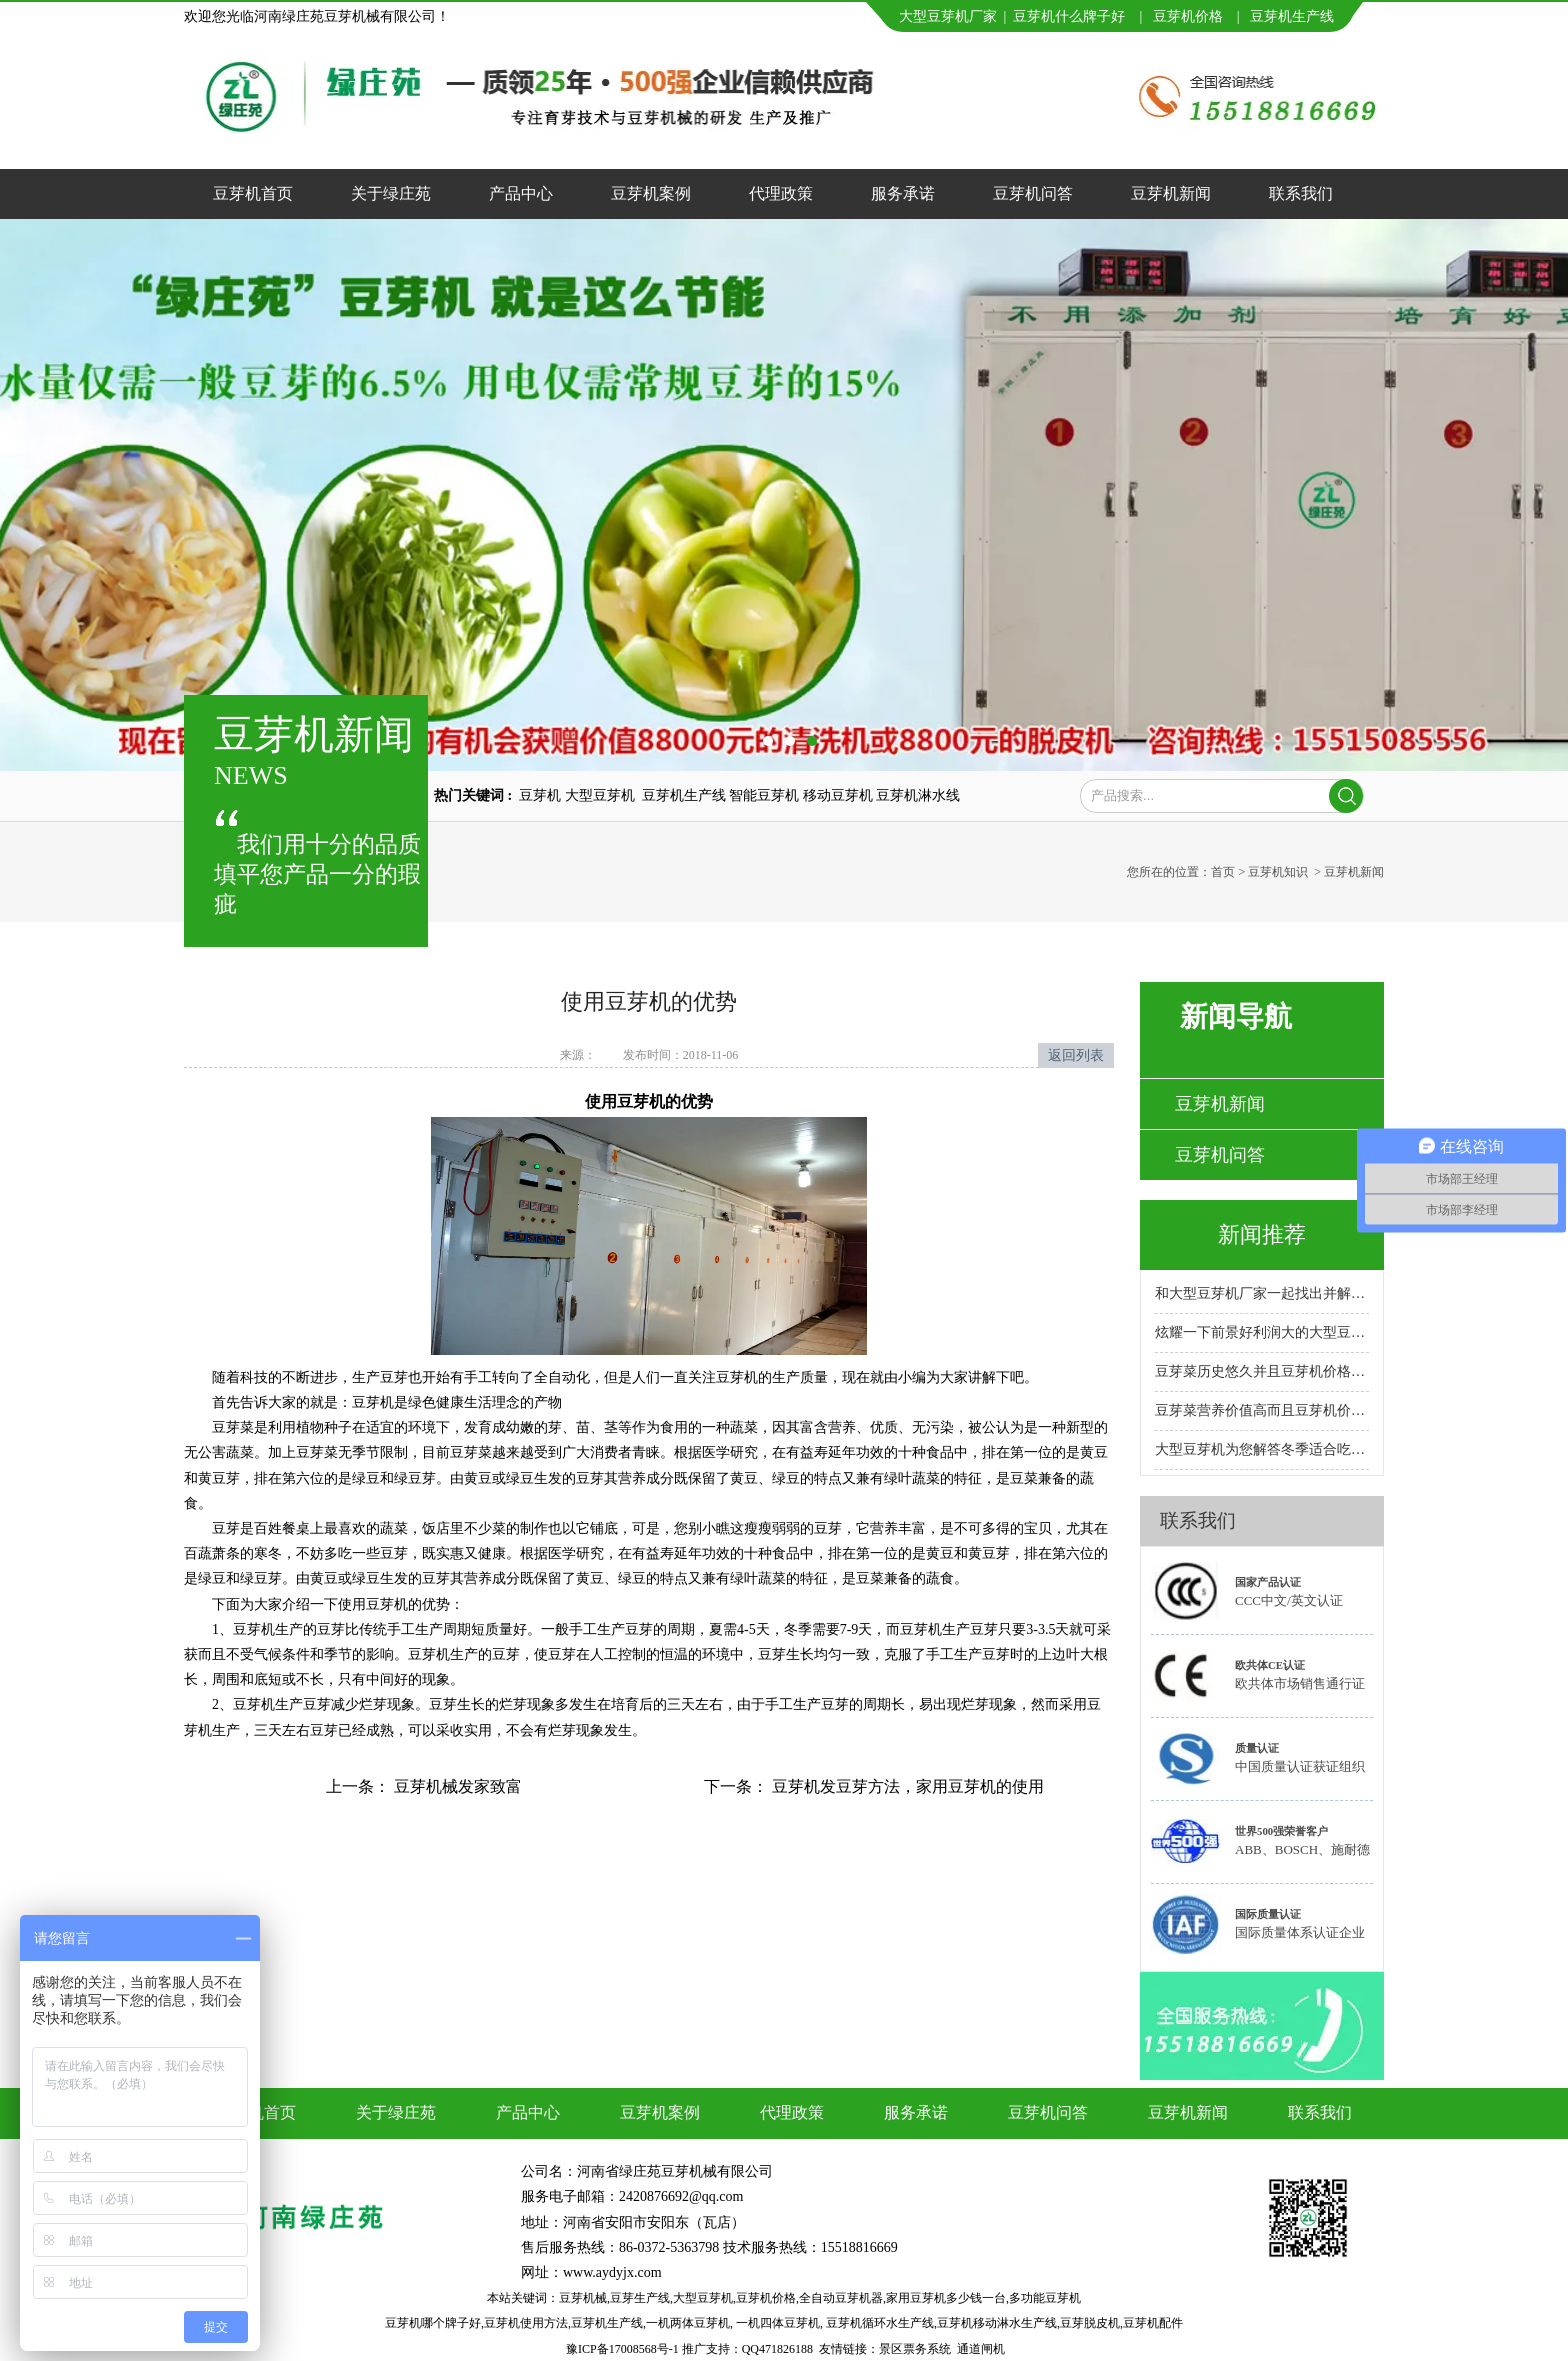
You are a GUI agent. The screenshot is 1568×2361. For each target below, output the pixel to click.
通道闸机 (981, 2349)
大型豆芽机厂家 (948, 16)
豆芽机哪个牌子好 (433, 2323)
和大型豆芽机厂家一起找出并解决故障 (1262, 1293)
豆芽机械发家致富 (456, 1786)
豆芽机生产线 (607, 2323)
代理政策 (781, 193)
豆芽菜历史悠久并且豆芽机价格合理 (1262, 1371)
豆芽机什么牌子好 (1069, 16)
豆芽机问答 (1033, 193)
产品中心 (521, 193)
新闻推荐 (1262, 1234)
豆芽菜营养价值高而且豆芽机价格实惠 (1262, 1410)
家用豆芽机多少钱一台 (946, 2298)
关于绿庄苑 (391, 193)
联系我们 (1301, 193)
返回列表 (1076, 1055)
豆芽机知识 (1278, 872)
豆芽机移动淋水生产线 (997, 2323)
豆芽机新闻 (1171, 193)
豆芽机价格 (1190, 16)
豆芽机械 (583, 2298)
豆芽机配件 (1153, 2323)
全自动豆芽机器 (841, 2298)
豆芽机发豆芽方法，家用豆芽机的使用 (906, 1786)
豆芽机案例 (651, 193)
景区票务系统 (915, 2349)
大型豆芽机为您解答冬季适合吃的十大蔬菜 (1262, 1449)
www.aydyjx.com (612, 2272)
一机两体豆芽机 (688, 2323)
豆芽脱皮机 (1090, 2323)
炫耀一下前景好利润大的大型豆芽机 (1262, 1332)
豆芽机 (1271, 16)
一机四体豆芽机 (778, 2323)
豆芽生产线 (640, 2298)
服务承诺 (903, 193)
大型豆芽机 (703, 2298)
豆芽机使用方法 (526, 2323)
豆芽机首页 (253, 193)
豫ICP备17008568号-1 (622, 2349)
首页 (1223, 872)
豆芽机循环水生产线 (880, 2323)
